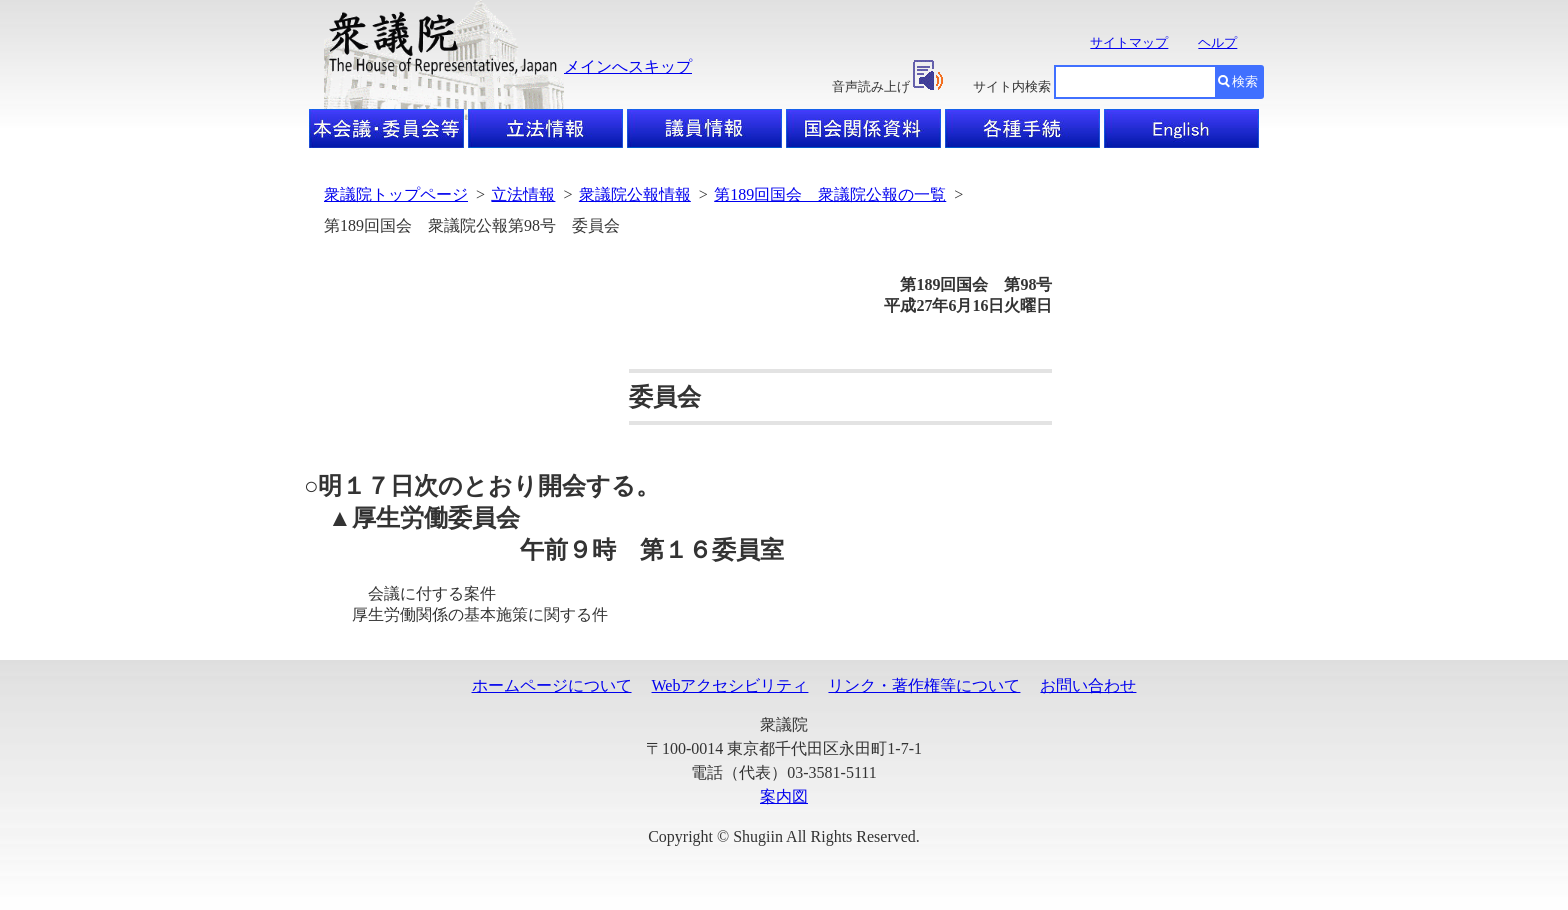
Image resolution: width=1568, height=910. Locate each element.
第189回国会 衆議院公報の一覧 (830, 194)
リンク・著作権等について (924, 685)
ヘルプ (1217, 42)
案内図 (784, 796)
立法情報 (523, 194)
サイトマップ (1129, 42)
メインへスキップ (628, 66)
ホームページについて (552, 685)
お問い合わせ (1088, 685)
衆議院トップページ (396, 194)
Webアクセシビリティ (730, 685)
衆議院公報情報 (635, 194)
